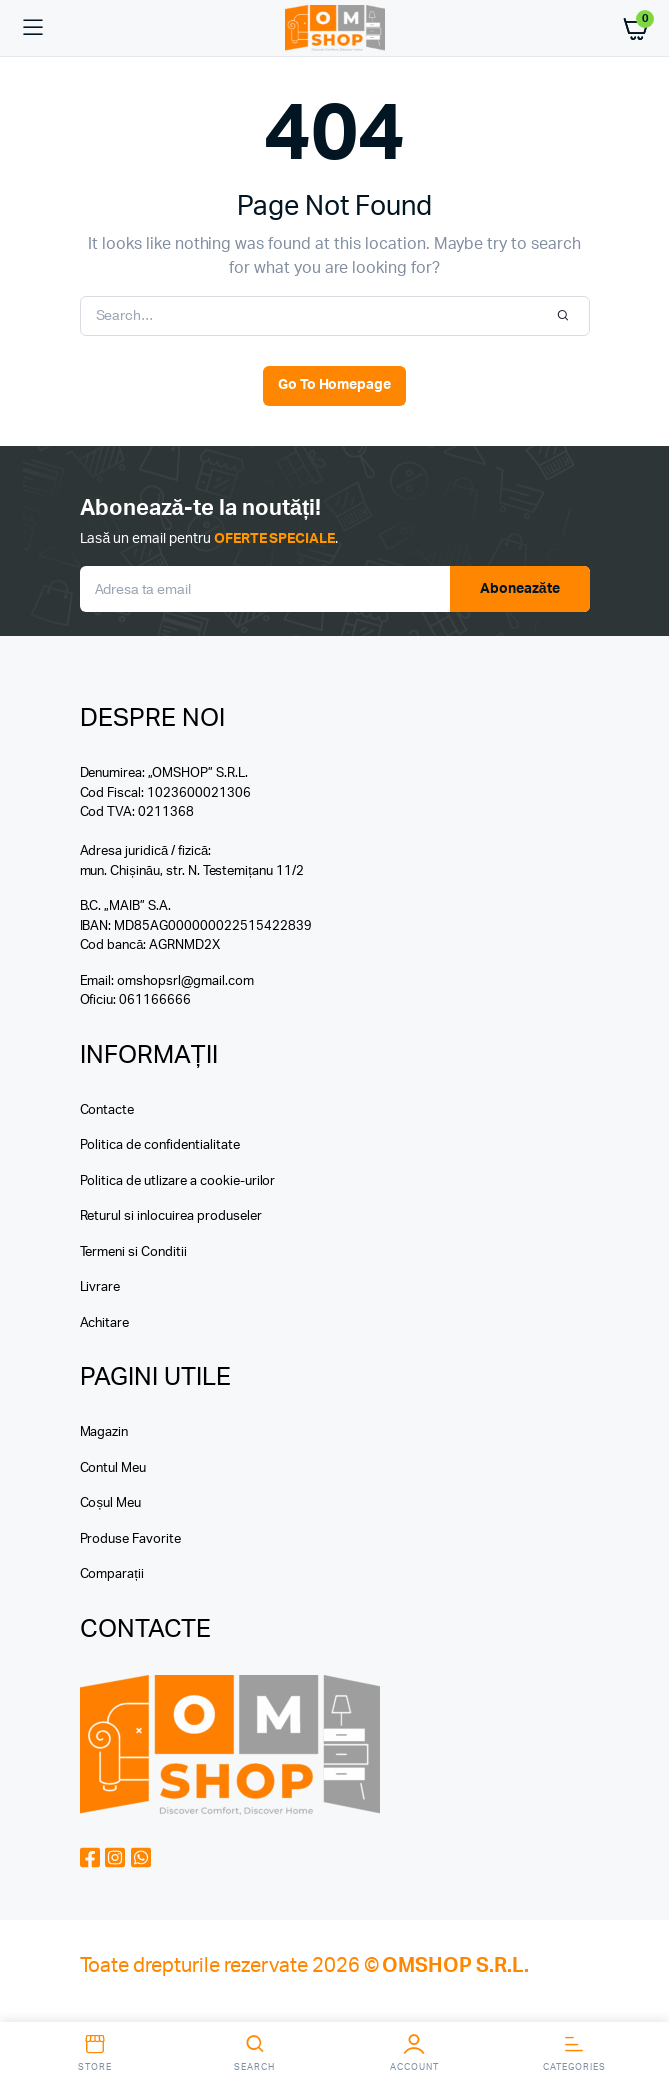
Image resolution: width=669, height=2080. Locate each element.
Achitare (105, 1323)
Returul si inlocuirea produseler (171, 1216)
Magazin (104, 1432)
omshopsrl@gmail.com (185, 981)
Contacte (107, 1110)
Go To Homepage (335, 385)
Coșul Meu (110, 1503)
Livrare (100, 1287)
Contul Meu (113, 1468)
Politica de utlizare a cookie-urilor (178, 1181)
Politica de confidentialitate (160, 1145)
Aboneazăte (520, 589)
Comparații (112, 1574)
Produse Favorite (131, 1539)
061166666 (155, 1000)
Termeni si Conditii (133, 1252)
